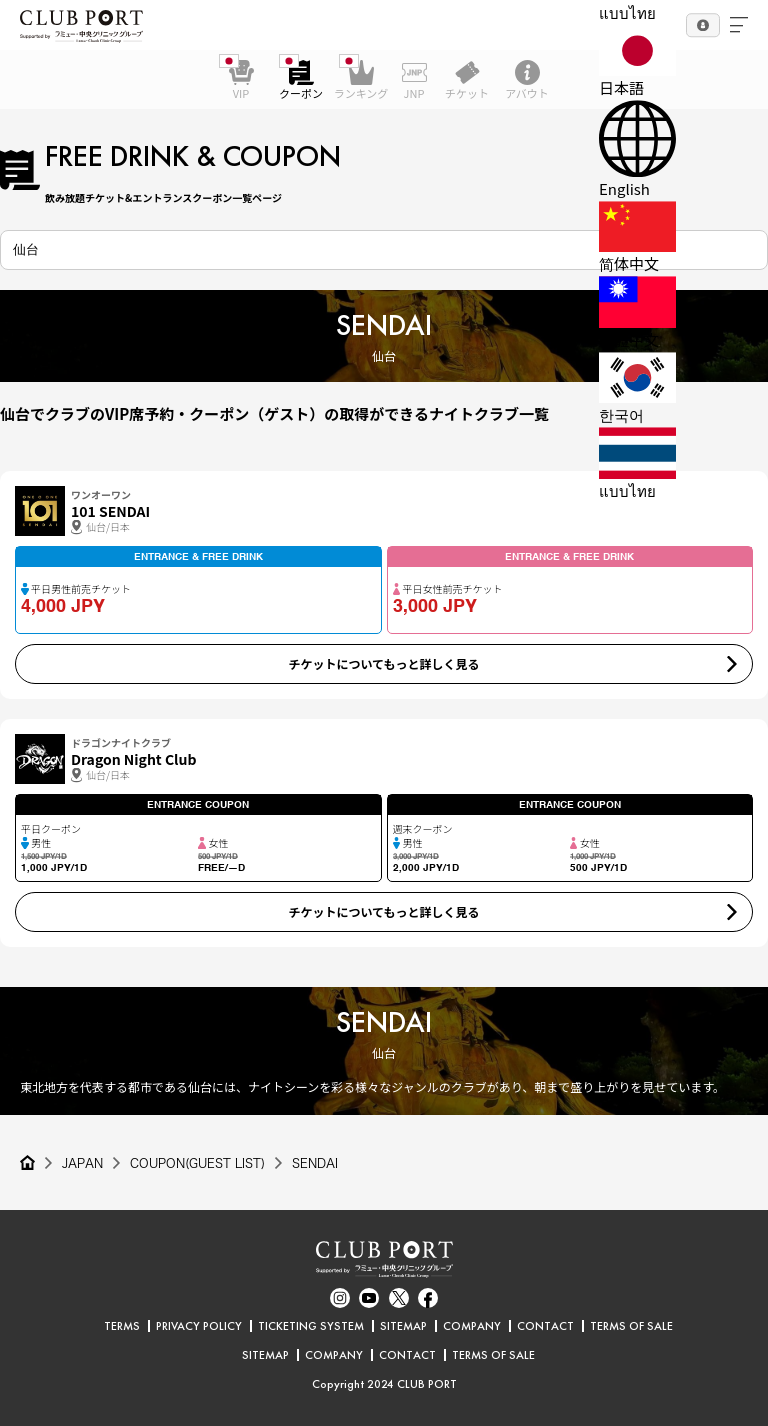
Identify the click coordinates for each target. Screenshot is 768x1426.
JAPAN (82, 1163)
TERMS (122, 1326)
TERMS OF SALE (631, 1326)
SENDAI (315, 1163)
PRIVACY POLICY (199, 1326)
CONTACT (545, 1326)
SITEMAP (403, 1326)
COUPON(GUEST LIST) (197, 1163)
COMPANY (472, 1326)
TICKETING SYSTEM (311, 1326)
